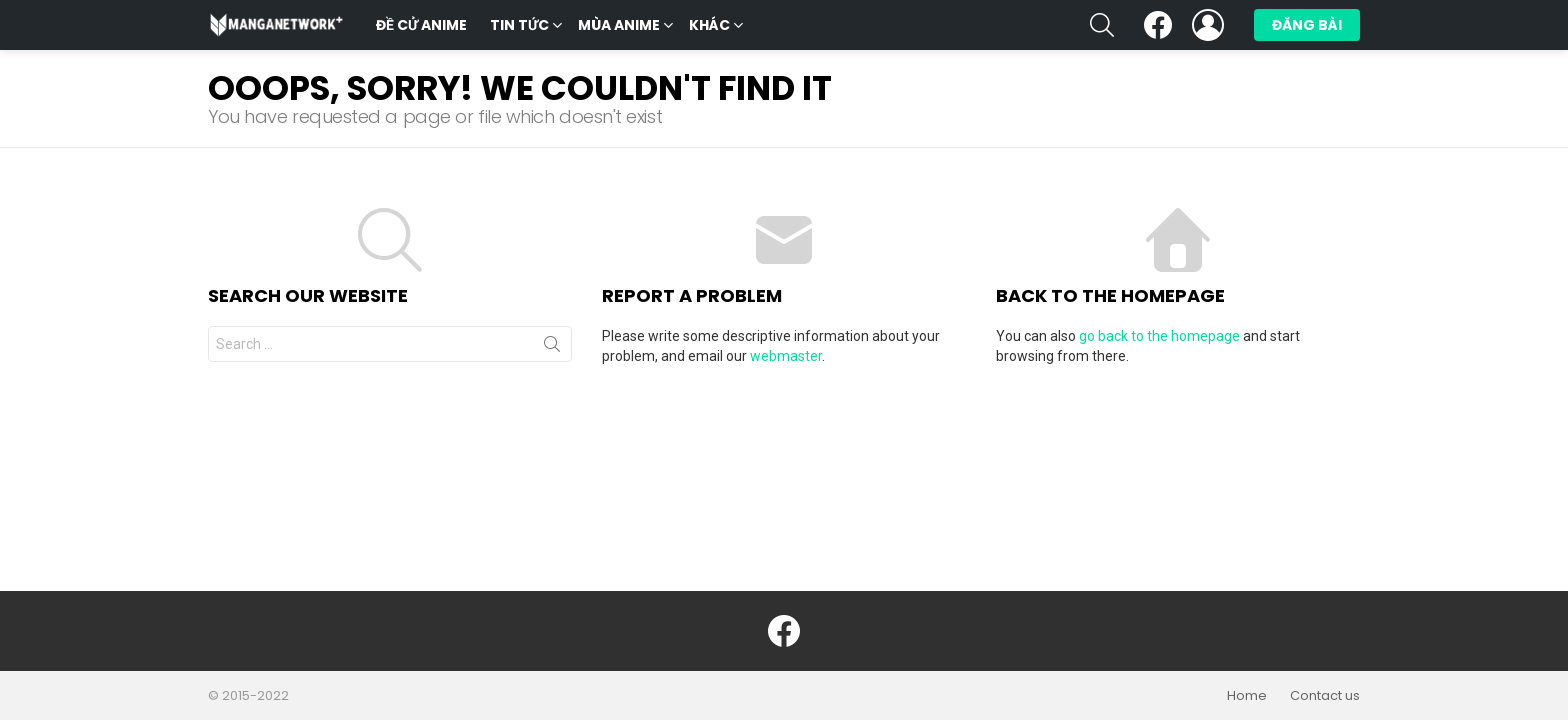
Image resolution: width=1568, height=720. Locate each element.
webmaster (786, 356)
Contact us (1325, 696)
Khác (709, 27)
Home (1247, 696)
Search (552, 348)
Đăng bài (1307, 28)
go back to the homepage (1159, 336)
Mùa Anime (619, 27)
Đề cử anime (421, 25)
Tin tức (519, 27)
